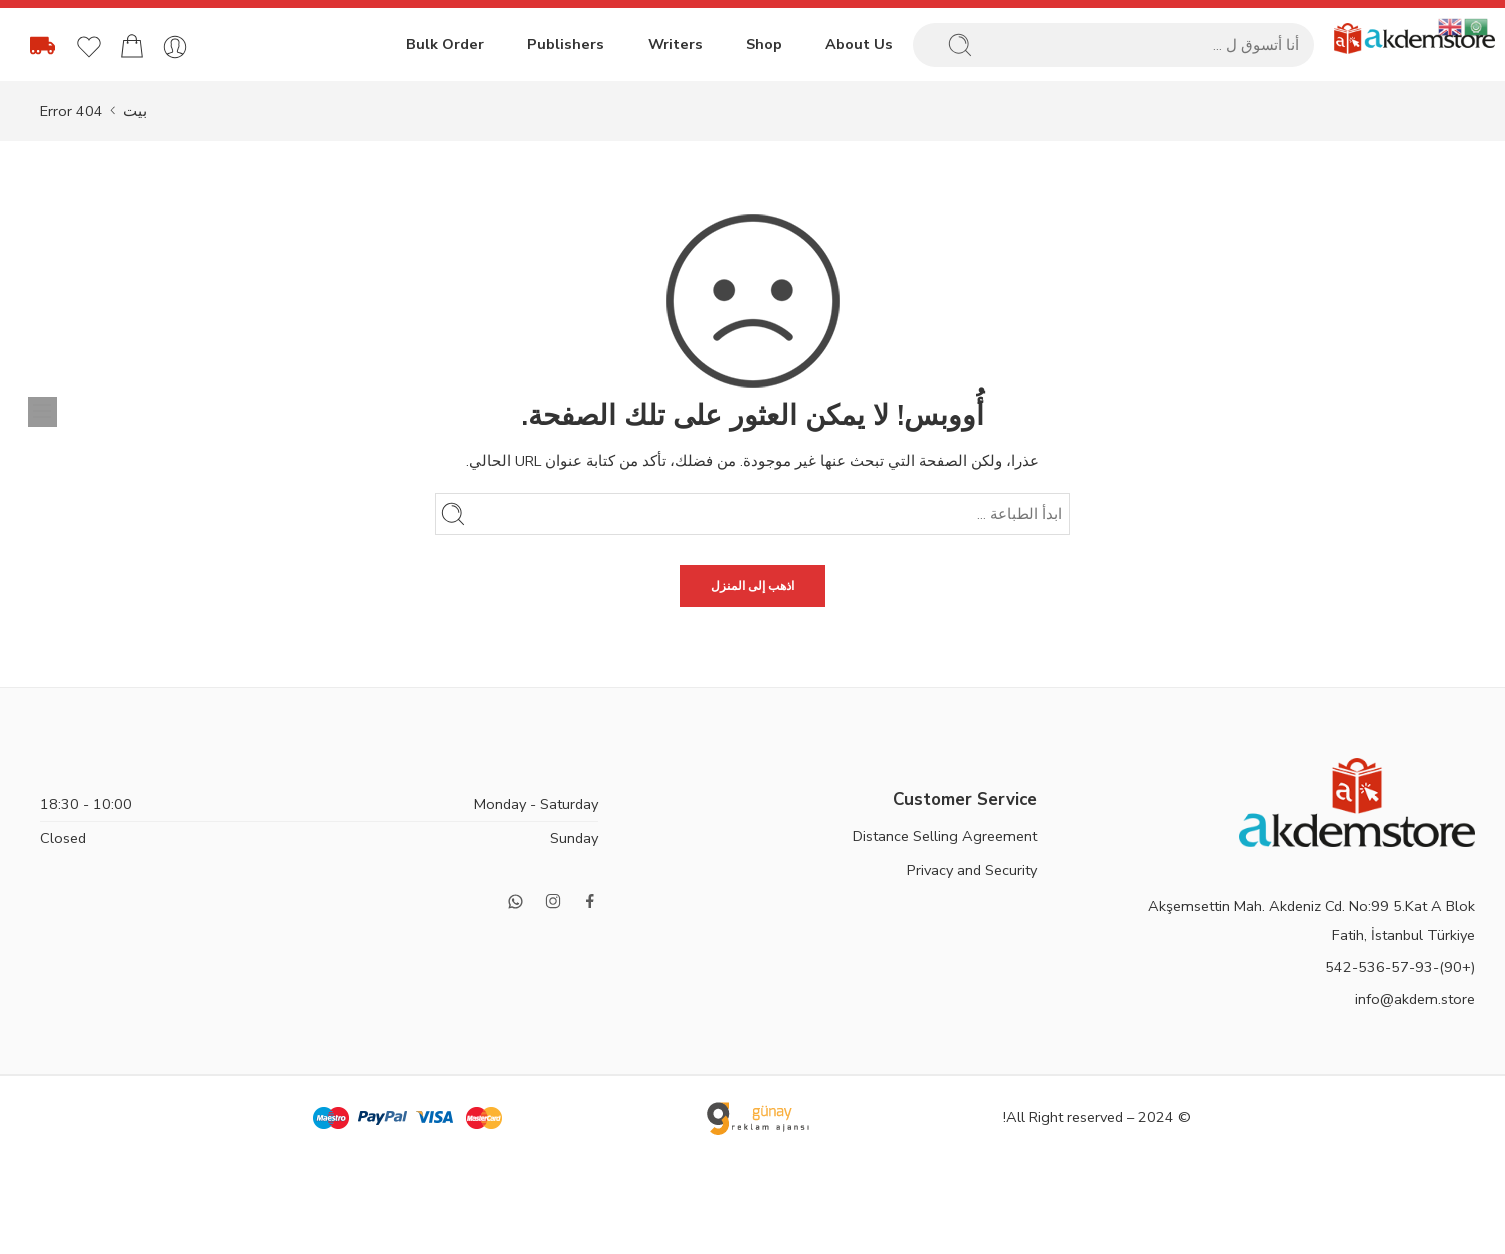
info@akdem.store (1415, 999)
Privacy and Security (972, 870)
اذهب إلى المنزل (752, 586)
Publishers (563, 44)
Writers (673, 44)
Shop (763, 44)
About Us (859, 44)
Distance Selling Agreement (945, 836)
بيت (135, 111)
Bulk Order (442, 44)
